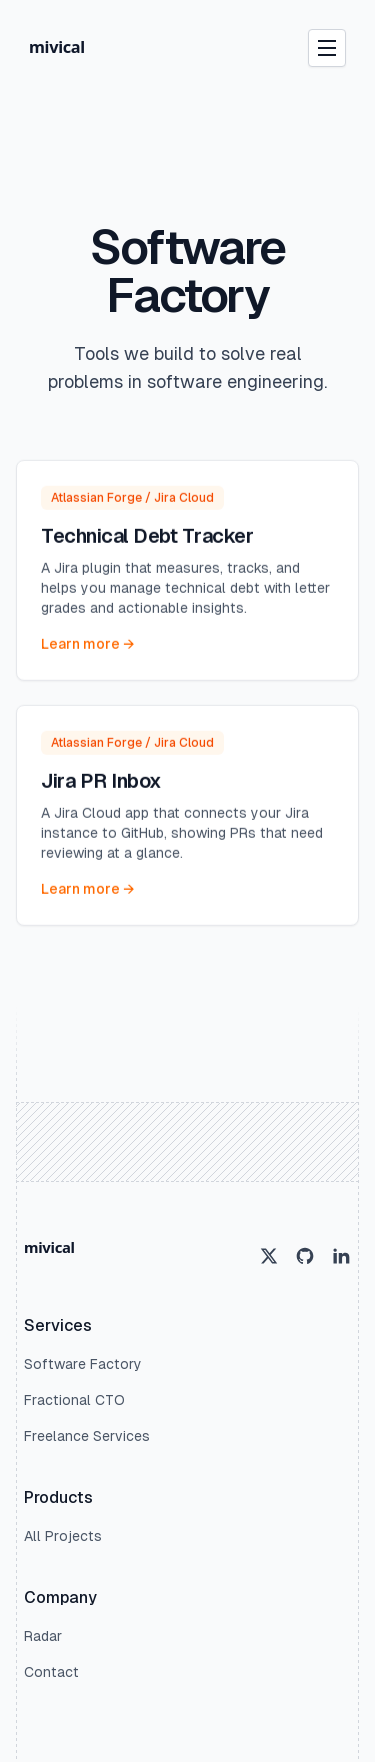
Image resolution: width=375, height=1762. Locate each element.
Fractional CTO (74, 1400)
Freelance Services (87, 1436)
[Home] (73, 48)
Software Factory (83, 1364)
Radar (43, 1636)
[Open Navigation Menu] (327, 48)
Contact (51, 1672)
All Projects (63, 1536)
